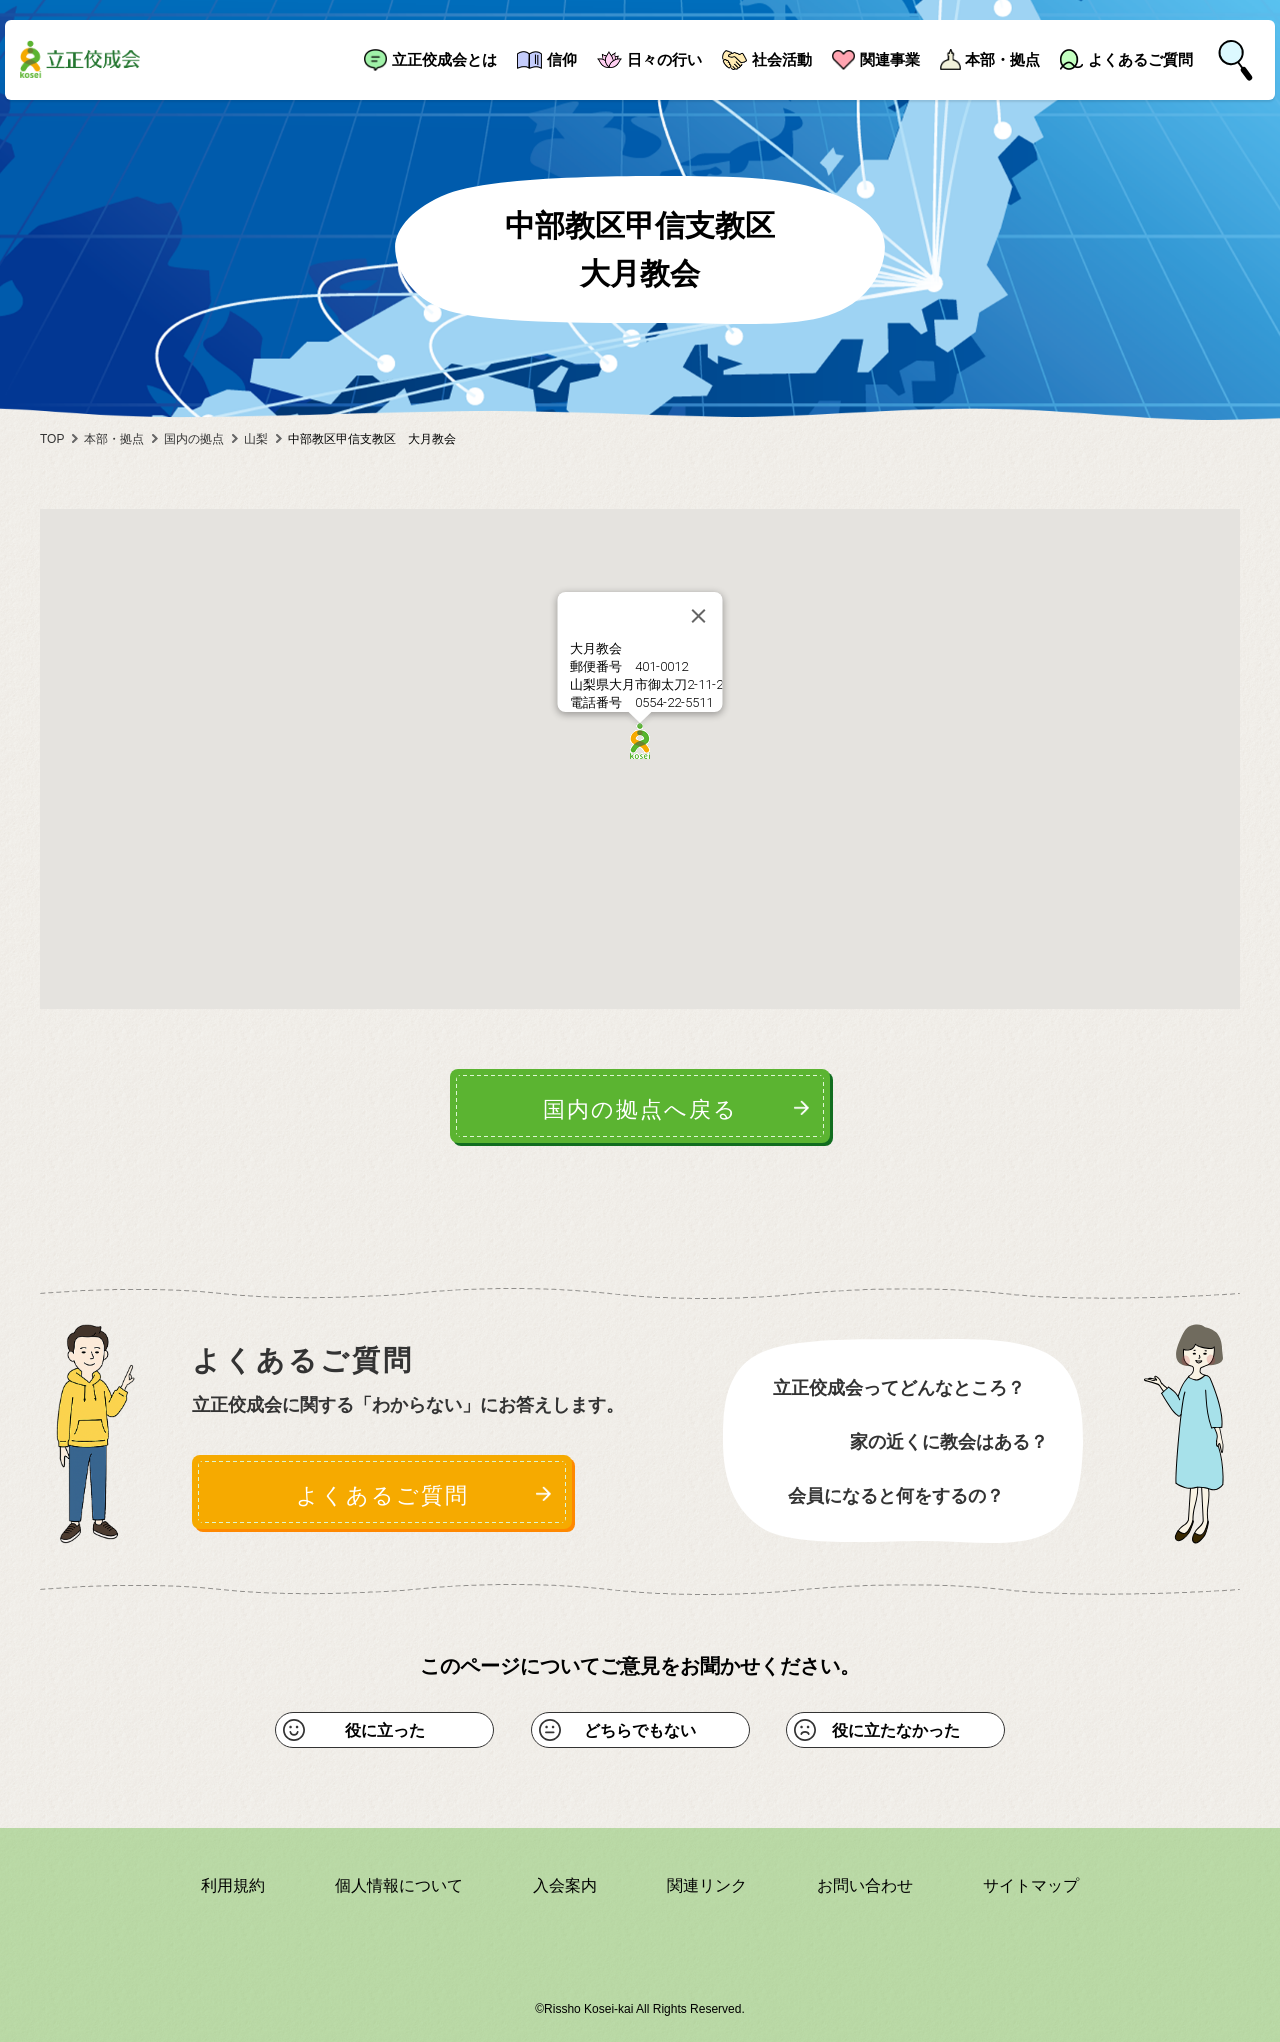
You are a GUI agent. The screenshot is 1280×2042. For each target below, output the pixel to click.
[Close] (699, 616)
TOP (52, 439)
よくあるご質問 (1140, 59)
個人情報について (399, 1885)
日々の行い (664, 59)
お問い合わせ (865, 1885)
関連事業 (890, 59)
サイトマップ (1031, 1885)
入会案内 (565, 1885)
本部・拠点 (1002, 59)
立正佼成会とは (444, 59)
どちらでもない (640, 1730)
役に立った (385, 1730)
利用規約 (233, 1885)
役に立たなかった (896, 1730)
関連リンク (707, 1885)
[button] (640, 741)
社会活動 (782, 59)
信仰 (562, 59)
